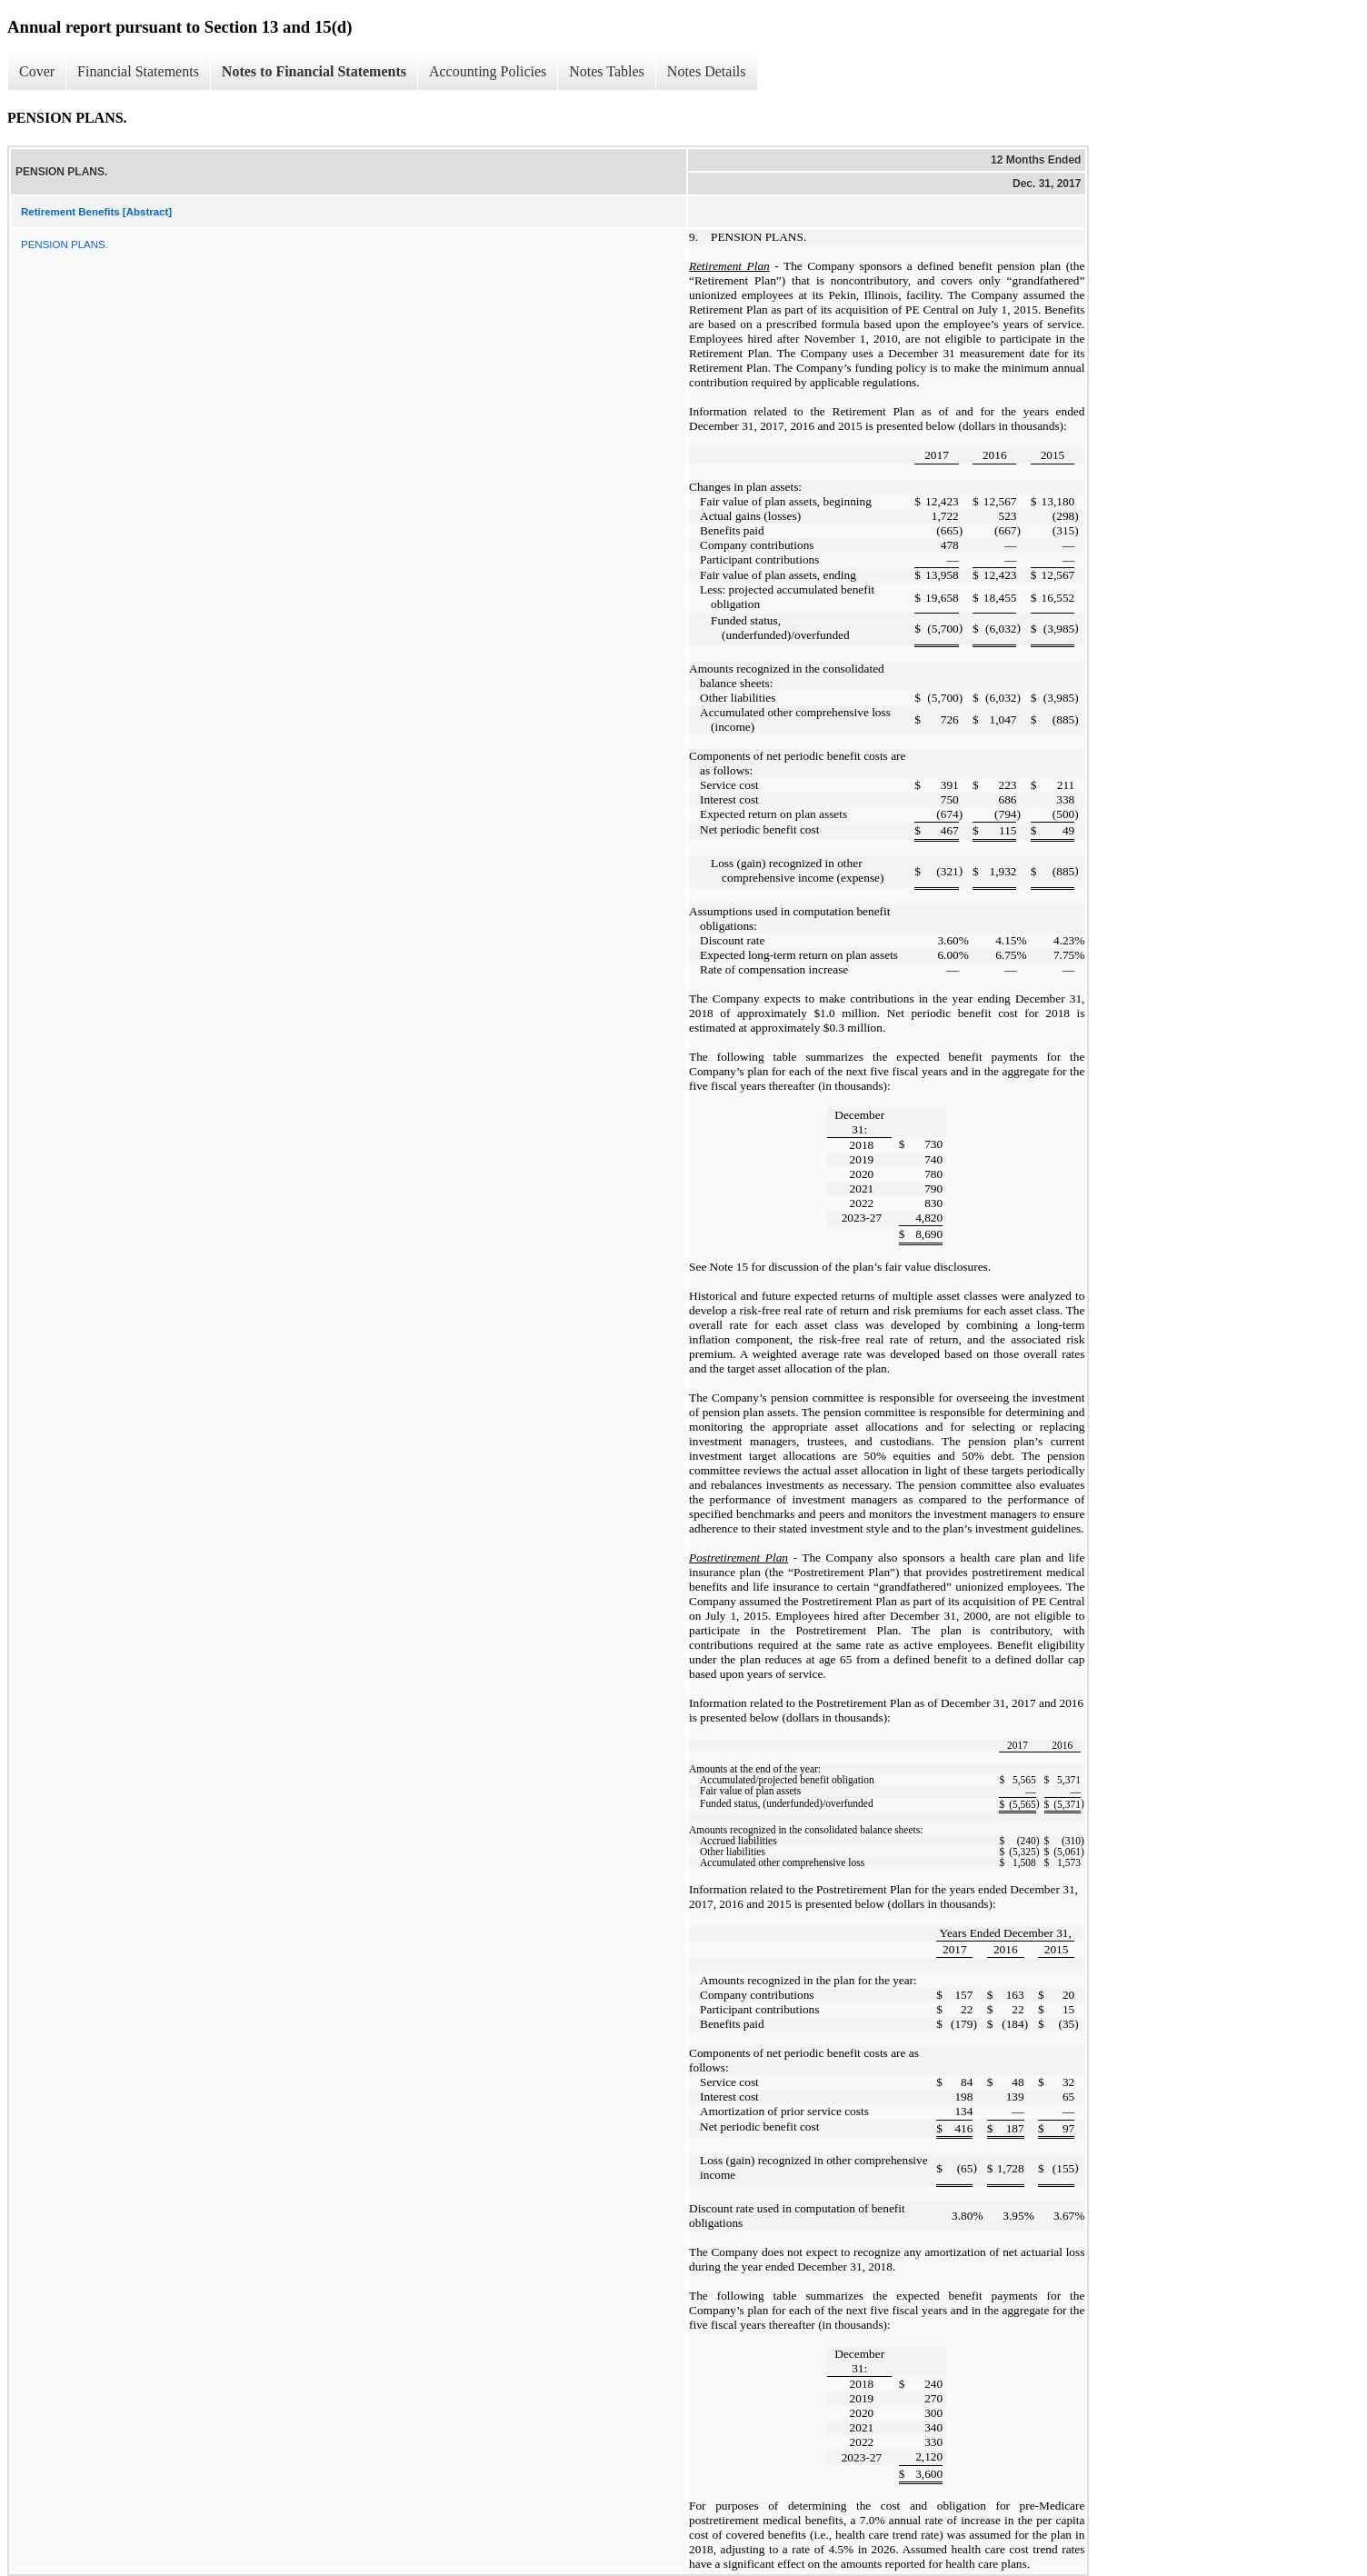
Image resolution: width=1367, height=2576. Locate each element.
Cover (37, 71)
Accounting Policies (487, 71)
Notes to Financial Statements (314, 71)
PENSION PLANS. (64, 244)
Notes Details (706, 71)
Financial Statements (138, 71)
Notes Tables (606, 71)
